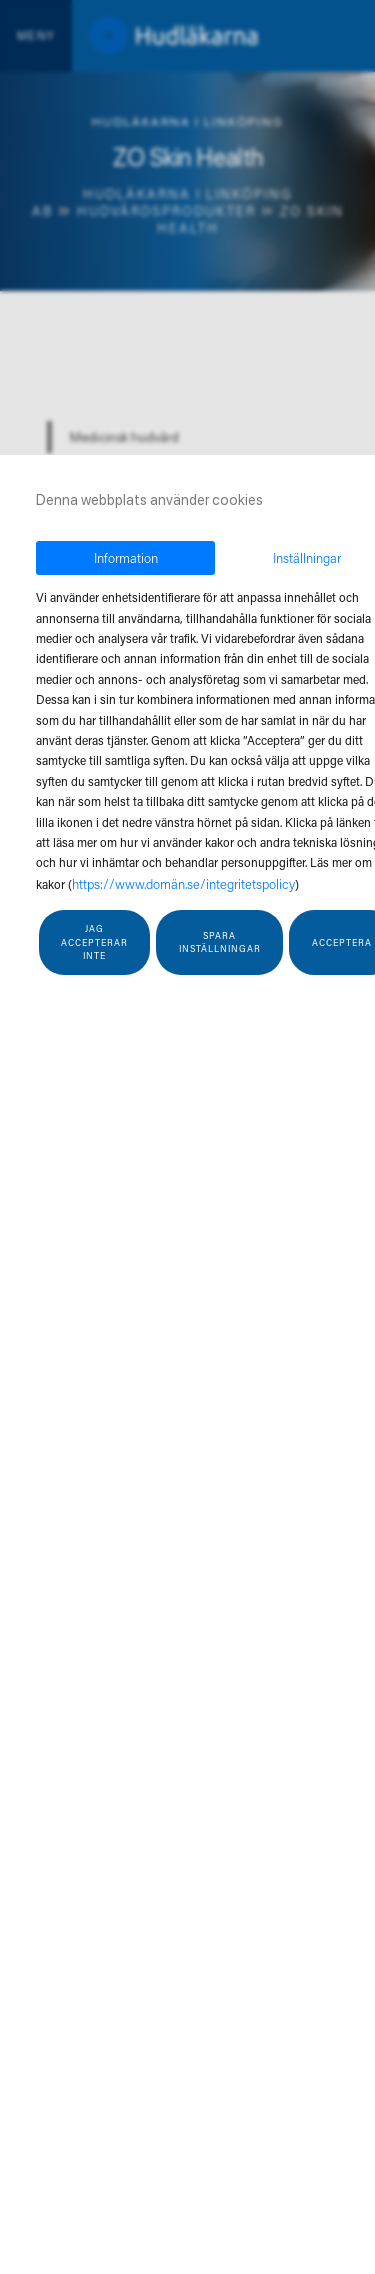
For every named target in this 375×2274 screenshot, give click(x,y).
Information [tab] (126, 557)
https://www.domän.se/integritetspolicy (183, 883)
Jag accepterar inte (94, 942)
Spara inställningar (220, 942)
